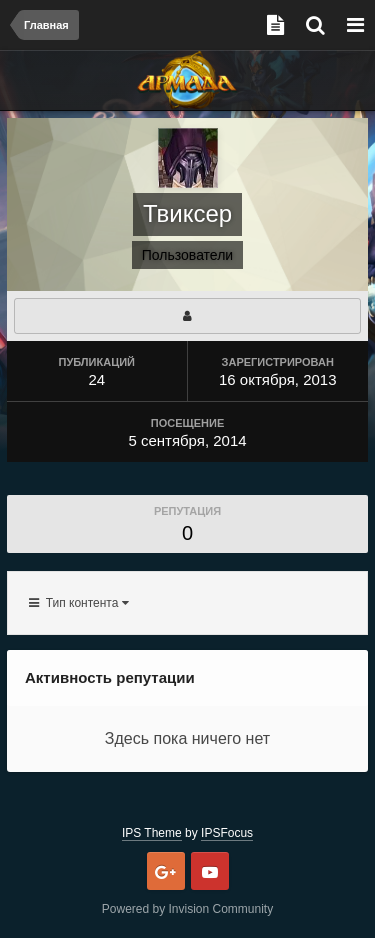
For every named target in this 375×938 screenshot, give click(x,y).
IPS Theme (152, 833)
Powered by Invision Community (187, 909)
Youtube (210, 871)
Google (166, 871)
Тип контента (79, 603)
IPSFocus (227, 833)
